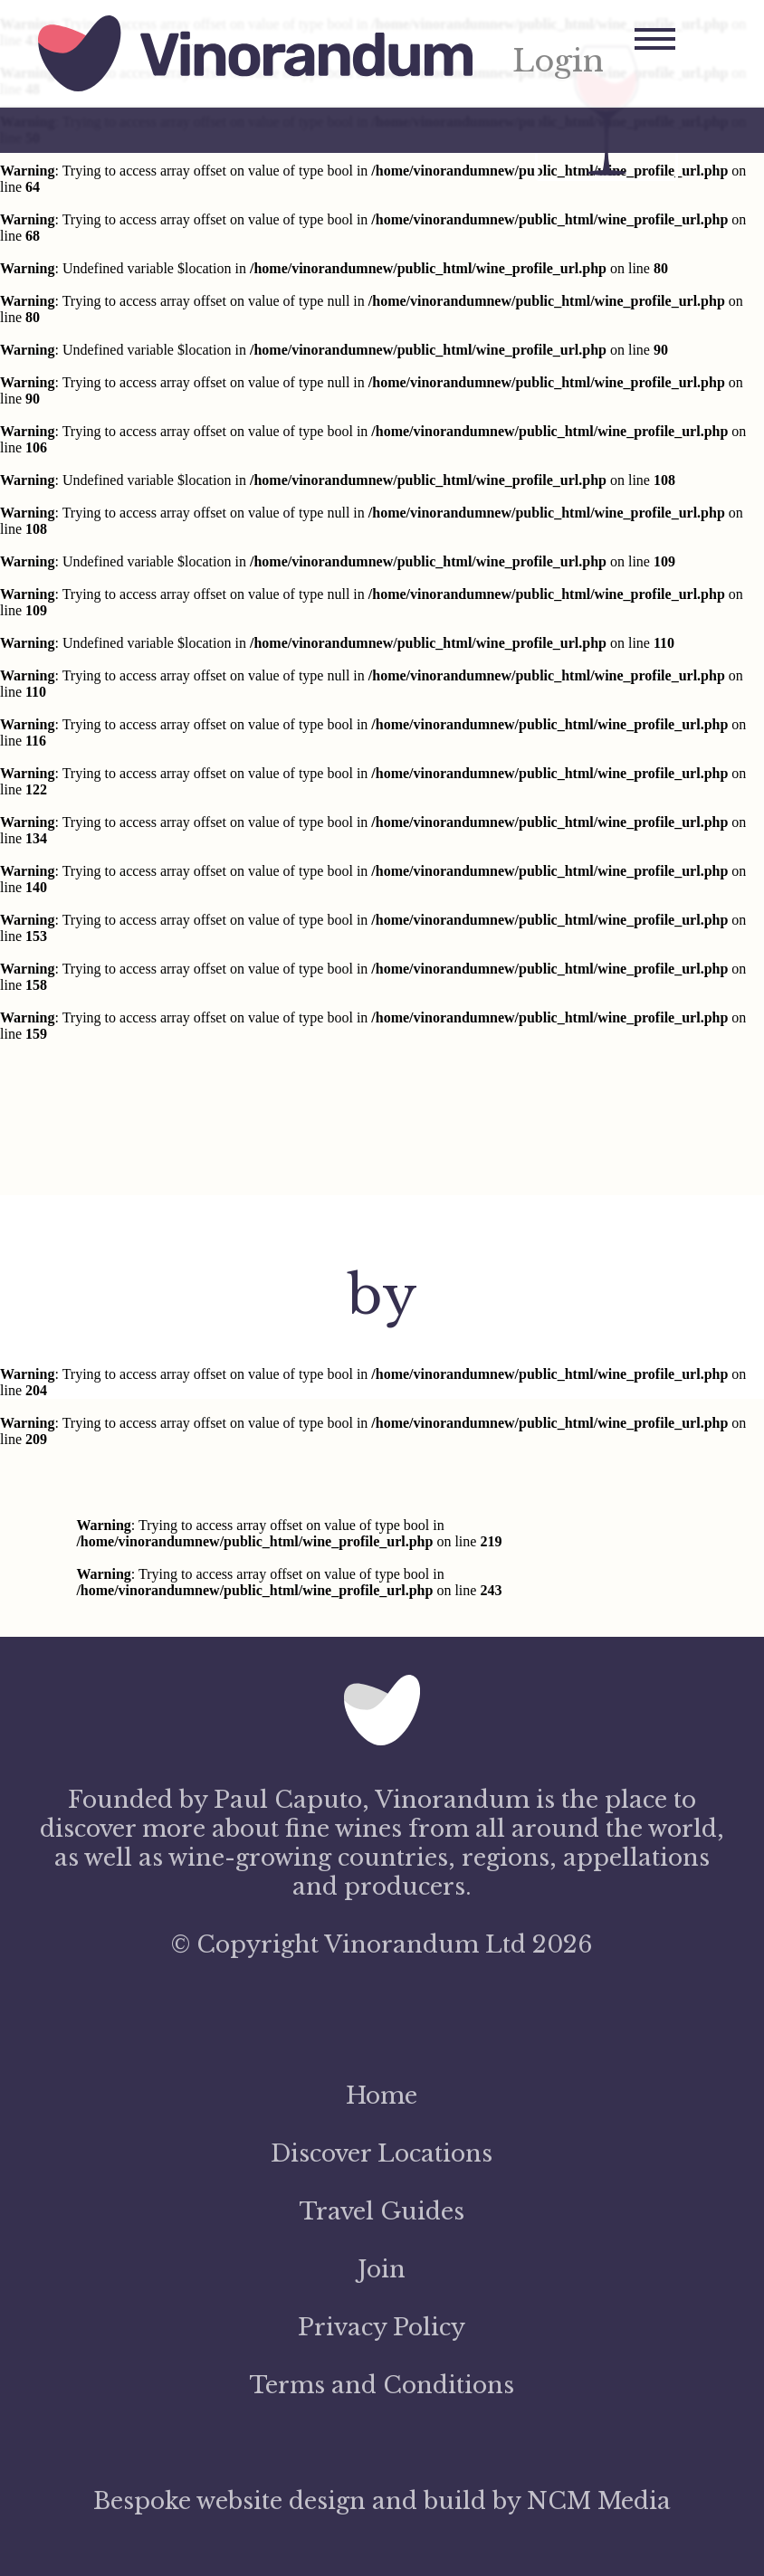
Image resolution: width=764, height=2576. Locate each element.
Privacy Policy (381, 2327)
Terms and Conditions (381, 2385)
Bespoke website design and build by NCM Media (382, 2500)
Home (381, 2095)
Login (558, 61)
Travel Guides (381, 2211)
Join (382, 2269)
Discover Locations (381, 2153)
